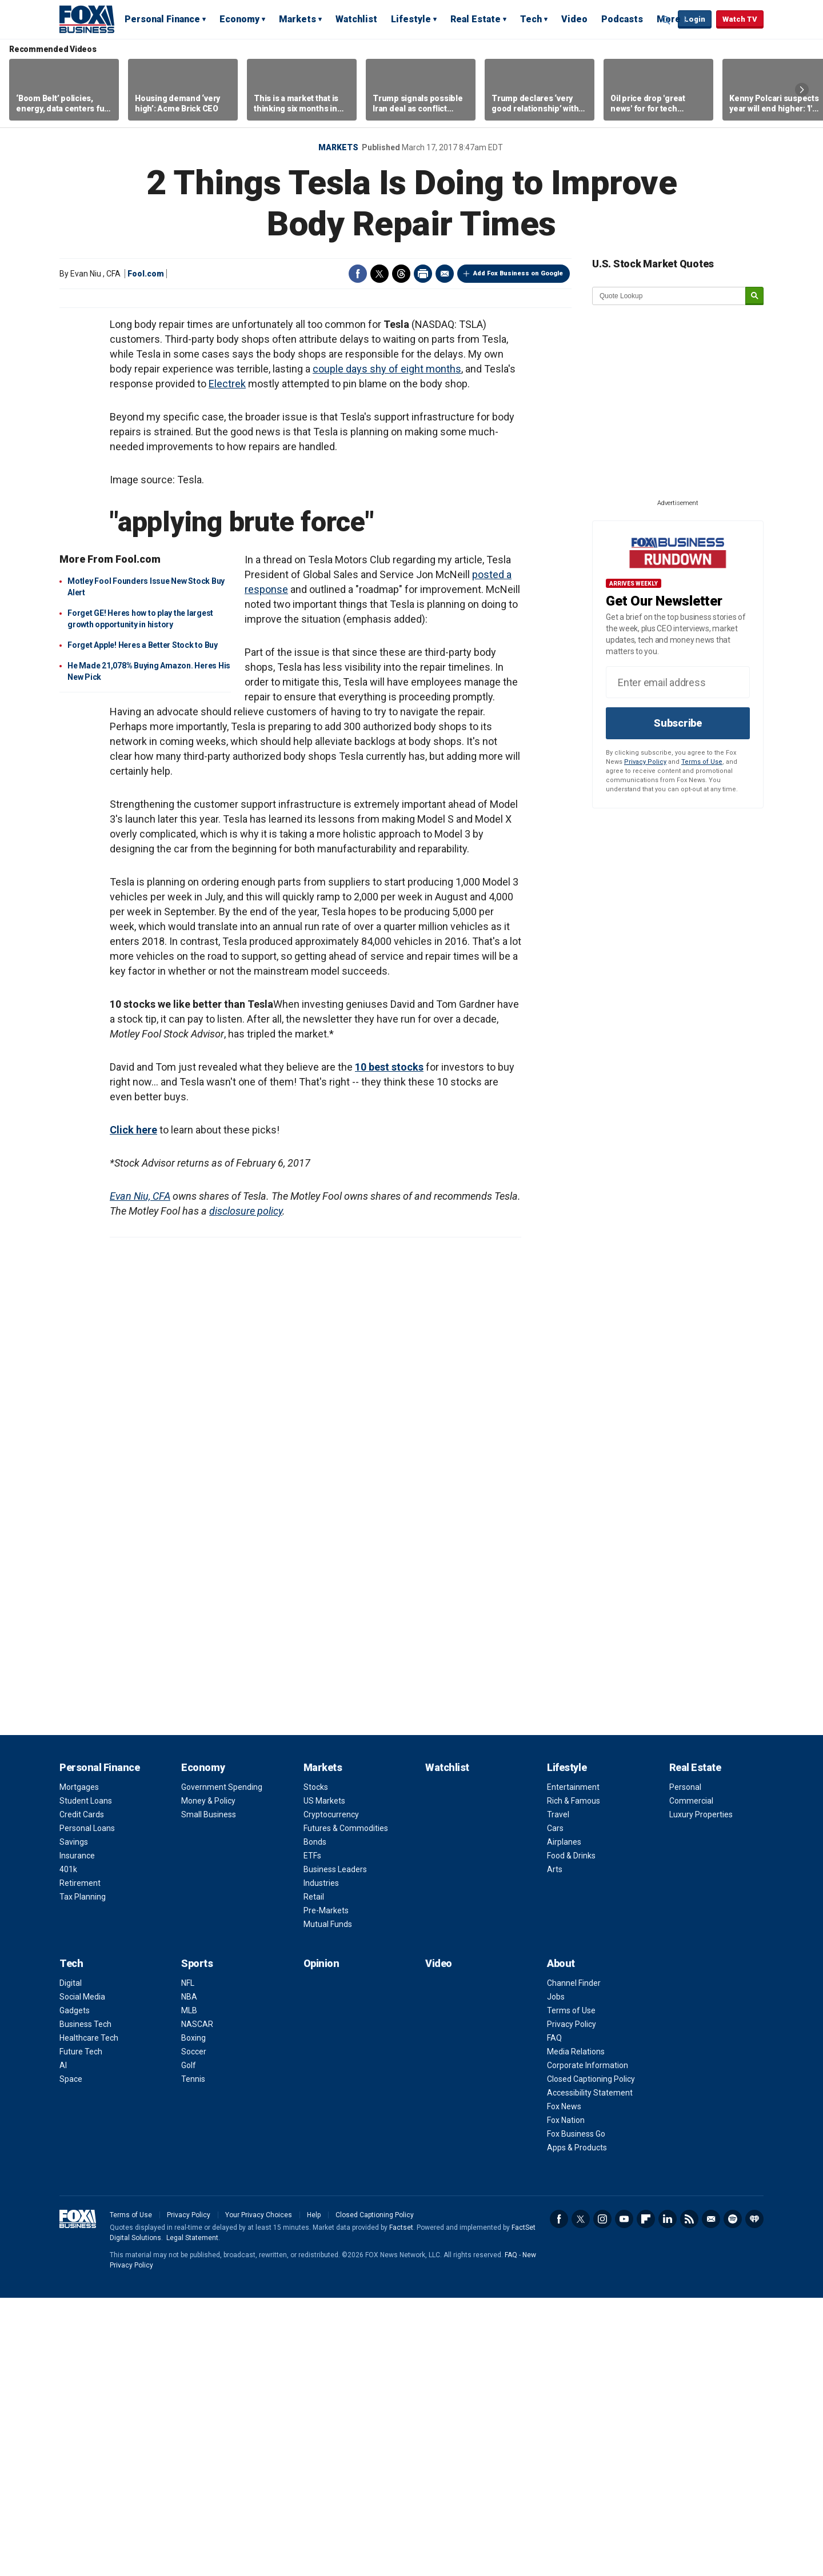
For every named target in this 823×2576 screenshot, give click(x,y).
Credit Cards (81, 2092)
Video (574, 19)
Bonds (314, 2120)
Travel (558, 2092)
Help (314, 2493)
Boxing (193, 2316)
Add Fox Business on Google (518, 273)
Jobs (556, 2274)
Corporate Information (587, 2343)
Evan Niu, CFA (140, 1474)
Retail (313, 2175)
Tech (531, 19)
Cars (555, 2106)
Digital (70, 2261)
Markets (297, 19)
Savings (73, 2120)
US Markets (324, 2079)
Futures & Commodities (345, 2106)
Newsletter (711, 2497)
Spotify (733, 2497)
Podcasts (622, 19)
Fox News (564, 2384)
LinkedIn (667, 2497)
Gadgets (74, 2288)
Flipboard (646, 2497)
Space (70, 2357)
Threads (401, 274)
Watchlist (356, 19)
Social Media (82, 2274)
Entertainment (573, 2065)
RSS (689, 2497)
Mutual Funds (327, 2202)
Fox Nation (566, 2398)
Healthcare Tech (88, 2316)
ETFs (312, 2133)
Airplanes (564, 2120)
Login (694, 19)
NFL (187, 2261)
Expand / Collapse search (666, 20)
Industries (321, 2161)
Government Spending (221, 2065)
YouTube (624, 2497)
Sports (197, 2242)
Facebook (358, 274)
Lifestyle (411, 19)
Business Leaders (335, 2147)
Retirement (80, 2161)
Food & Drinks (571, 2133)
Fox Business (86, 19)
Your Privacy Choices (258, 2493)
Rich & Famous (573, 2079)
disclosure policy (245, 1489)
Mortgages (79, 2065)
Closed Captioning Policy (591, 2357)
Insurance (77, 2133)
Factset (401, 2506)
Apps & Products (577, 2425)
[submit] (754, 296)
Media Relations (576, 2329)
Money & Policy (208, 2079)
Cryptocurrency (331, 2092)
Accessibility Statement (590, 2370)
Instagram (602, 2497)
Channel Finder (574, 2261)
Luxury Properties (701, 2092)
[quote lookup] (669, 296)
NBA (189, 2274)
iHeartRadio (754, 2497)
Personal (685, 2065)
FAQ (554, 2316)
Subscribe (678, 723)
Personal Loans (87, 2106)
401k (68, 2147)
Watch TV (739, 19)
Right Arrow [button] (802, 90)
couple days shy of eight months (387, 647)
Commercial (691, 2079)
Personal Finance (162, 19)
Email (445, 274)
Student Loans (85, 2079)
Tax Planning (82, 2175)
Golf (188, 2343)
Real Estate (475, 19)
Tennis (193, 2357)
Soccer (193, 2329)
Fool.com (145, 273)
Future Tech (80, 2329)
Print (423, 274)
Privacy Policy (645, 762)
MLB (189, 2288)
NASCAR (197, 2302)
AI (63, 2343)
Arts (554, 2147)
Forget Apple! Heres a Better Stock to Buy (142, 923)
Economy (239, 19)
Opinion (321, 2242)
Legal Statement (192, 2516)
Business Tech (85, 2302)
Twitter (379, 274)
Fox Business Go (576, 2412)
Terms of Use (701, 762)
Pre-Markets (326, 2188)
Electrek (227, 662)
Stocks (315, 2065)
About (561, 2242)
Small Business (208, 2092)
